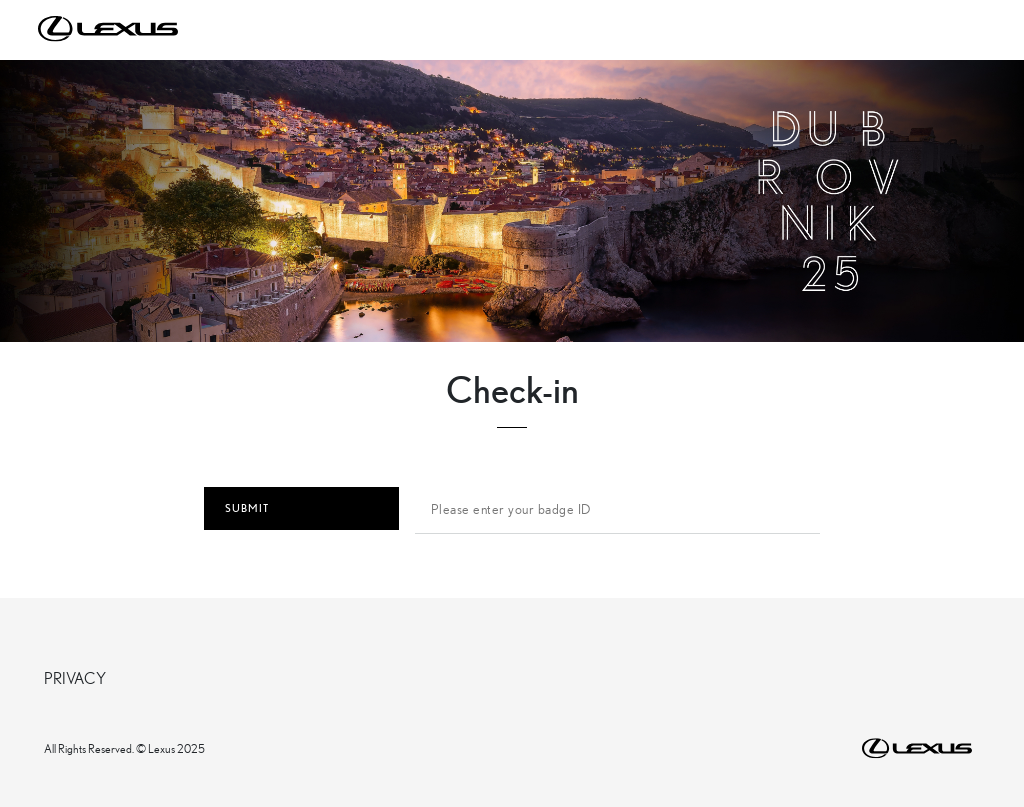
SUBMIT (301, 508)
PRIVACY (75, 677)
